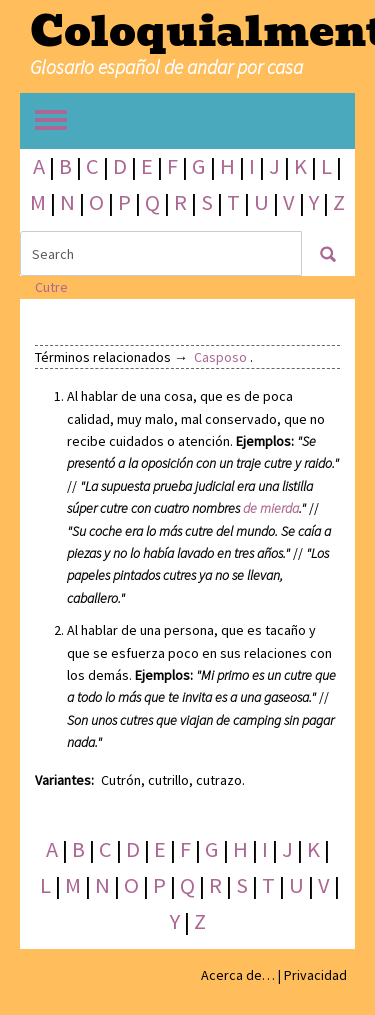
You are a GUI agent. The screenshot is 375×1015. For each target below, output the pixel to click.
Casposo (220, 357)
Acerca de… (238, 975)
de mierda (271, 508)
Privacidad (315, 975)
